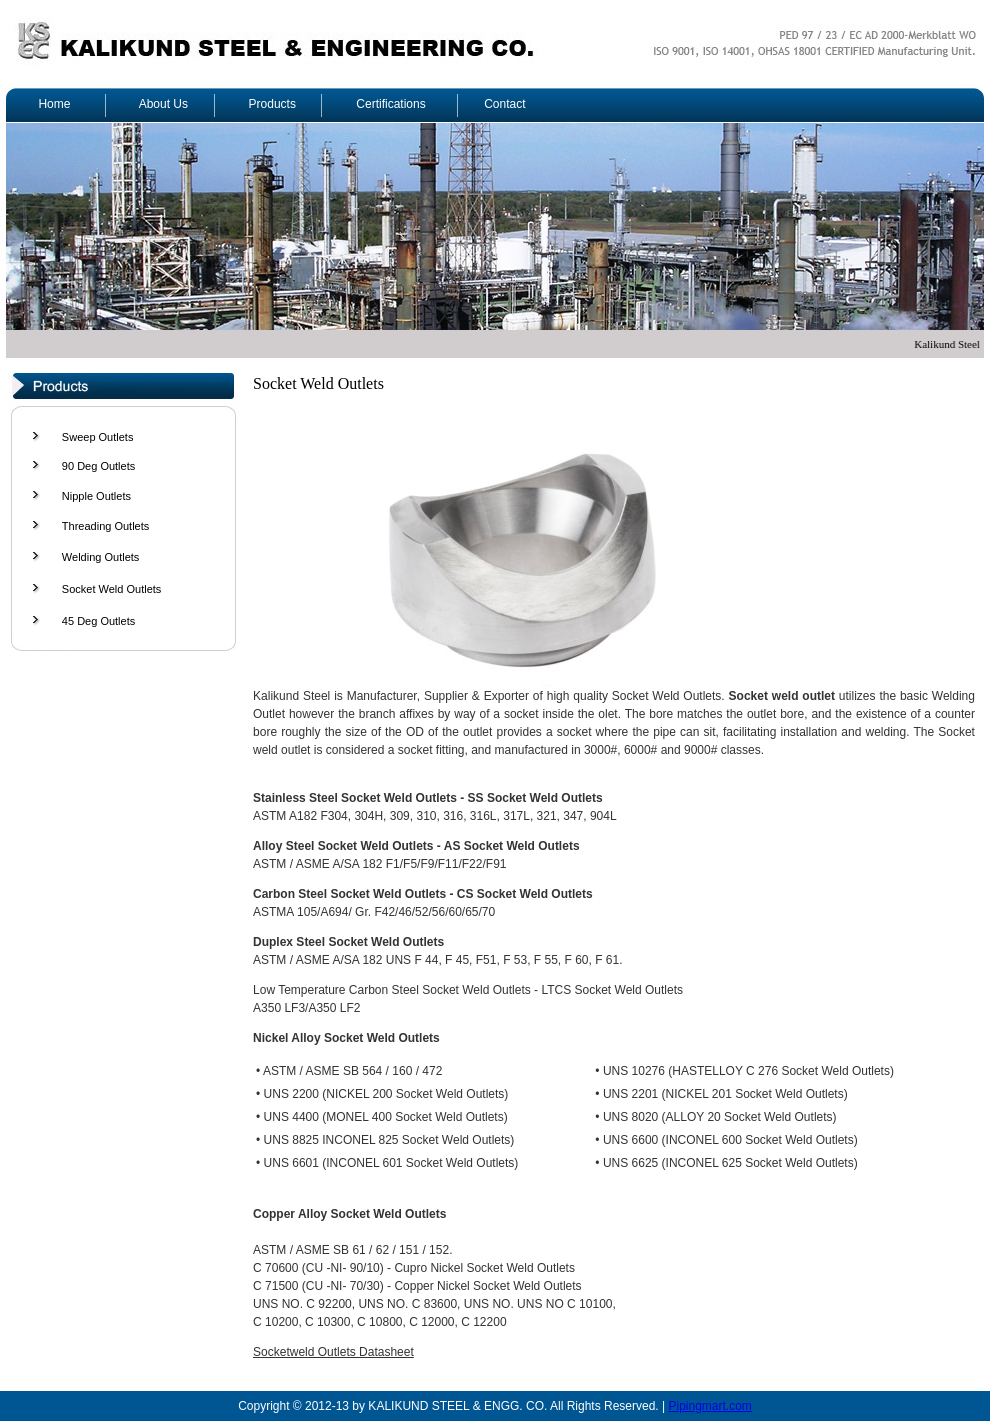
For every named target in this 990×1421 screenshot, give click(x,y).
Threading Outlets (105, 526)
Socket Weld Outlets (111, 589)
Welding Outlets (100, 557)
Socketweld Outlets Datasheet (333, 1352)
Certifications (390, 104)
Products (272, 104)
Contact (504, 104)
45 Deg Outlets (98, 621)
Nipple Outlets (96, 496)
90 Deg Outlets (98, 466)
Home (54, 104)
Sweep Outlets (98, 437)
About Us (163, 104)
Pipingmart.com (709, 1406)
